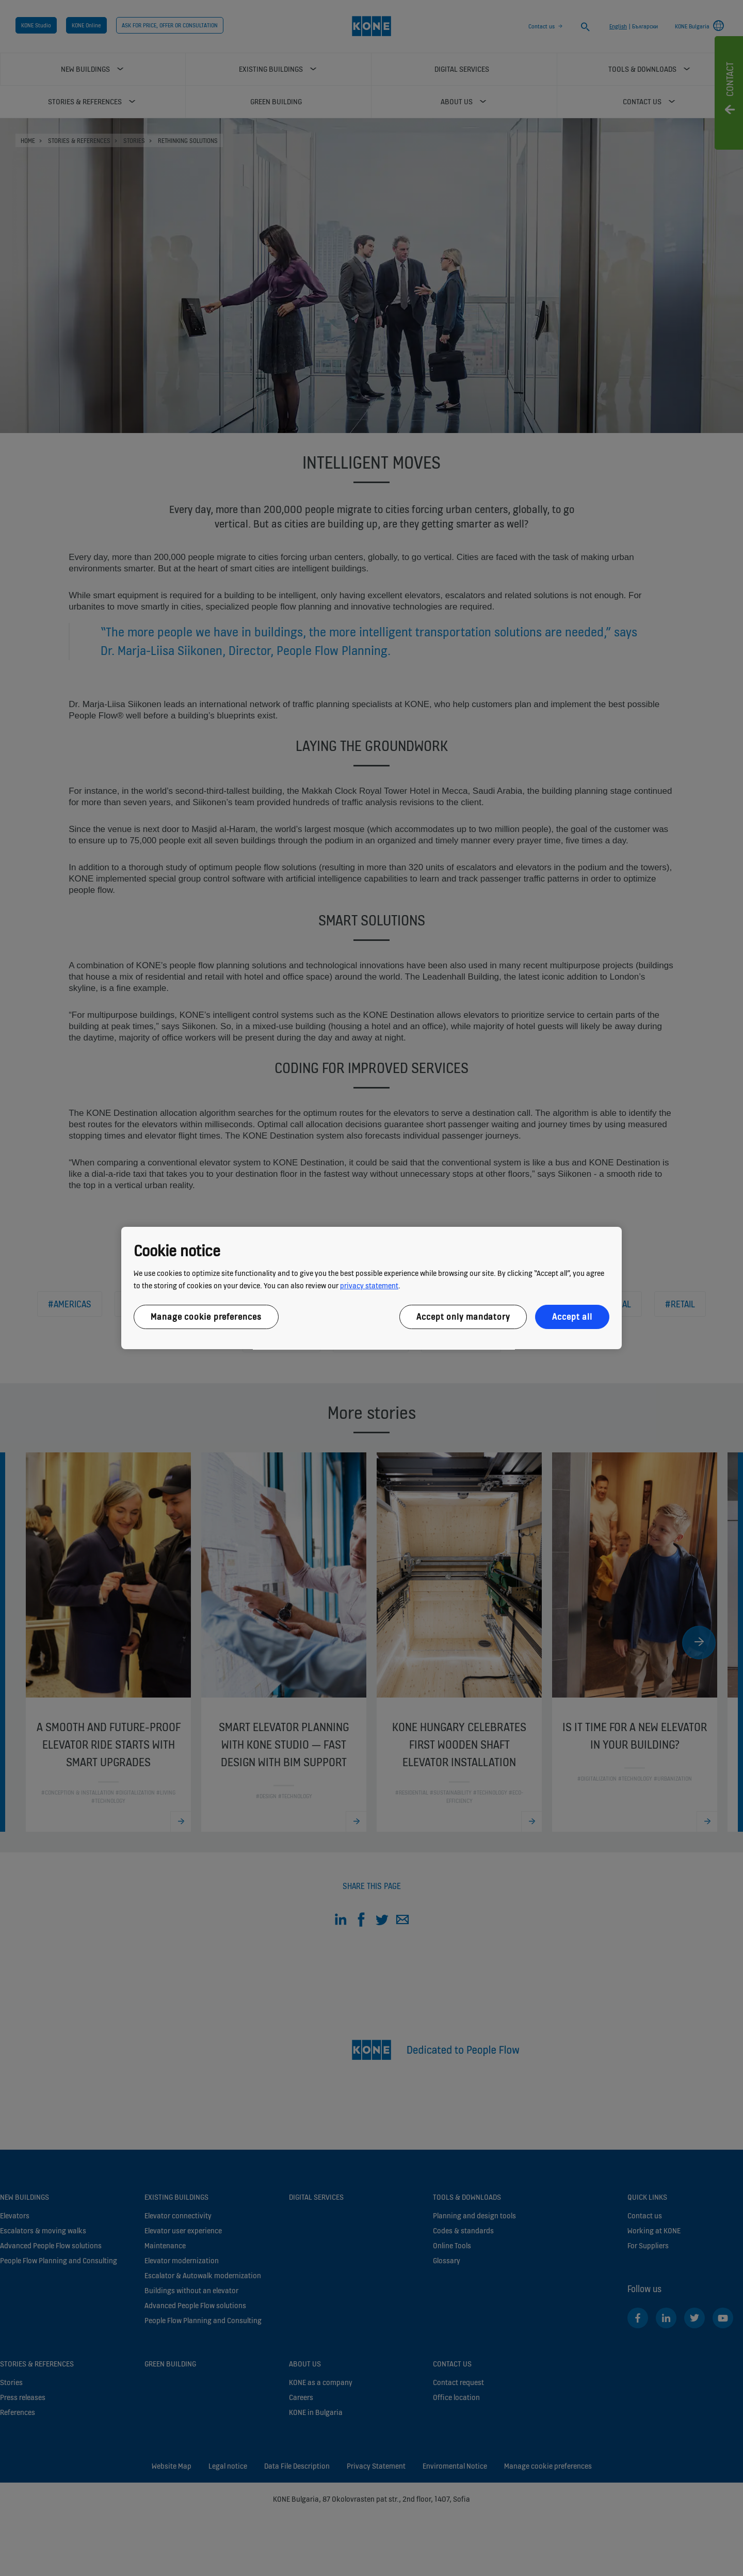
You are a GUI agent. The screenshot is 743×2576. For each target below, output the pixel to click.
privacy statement (369, 1285)
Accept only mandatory (463, 1316)
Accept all (572, 1316)
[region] (371, 1288)
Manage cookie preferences (206, 1316)
